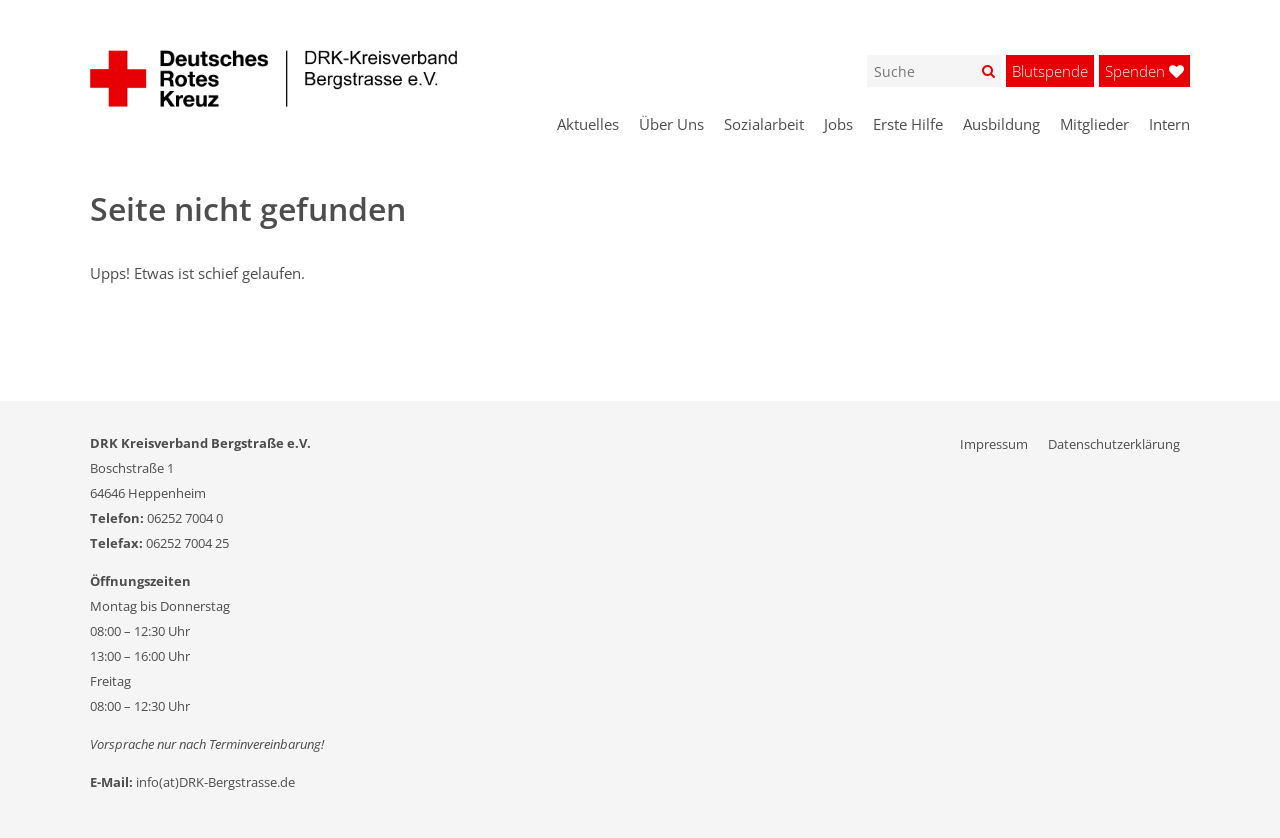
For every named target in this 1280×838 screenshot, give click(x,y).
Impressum (994, 444)
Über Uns (671, 124)
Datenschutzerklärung (1114, 444)
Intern (1169, 124)
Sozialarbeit (764, 124)
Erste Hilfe (908, 124)
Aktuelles (588, 124)
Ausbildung (1001, 124)
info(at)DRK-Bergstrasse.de (215, 782)
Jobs (838, 124)
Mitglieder (1094, 124)
